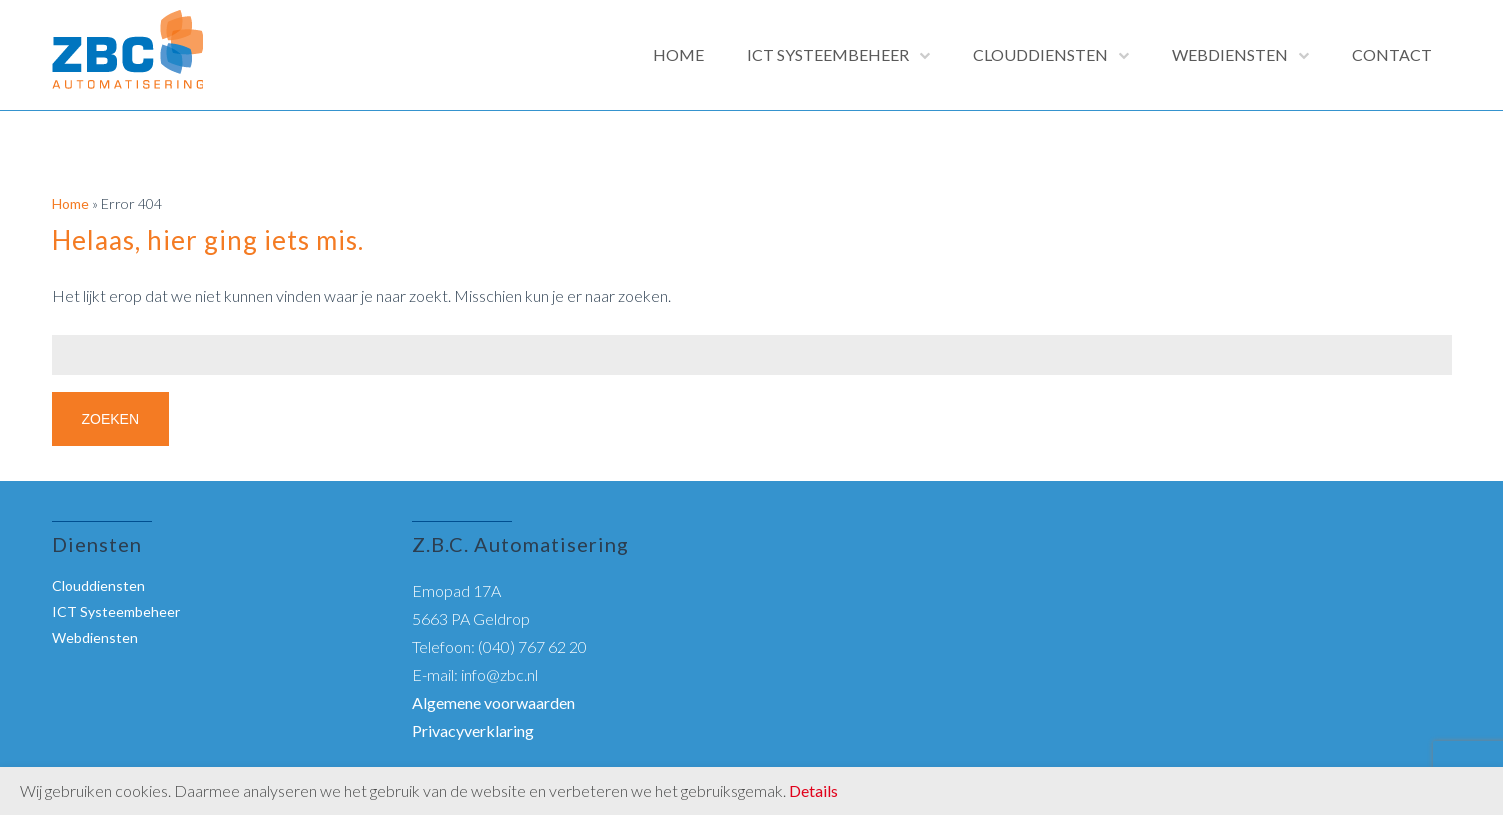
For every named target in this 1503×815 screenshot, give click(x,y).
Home (678, 54)
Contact (1392, 54)
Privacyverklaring (473, 730)
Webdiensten (1230, 54)
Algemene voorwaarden (493, 702)
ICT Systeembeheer (828, 54)
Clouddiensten (1040, 54)
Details (813, 790)
